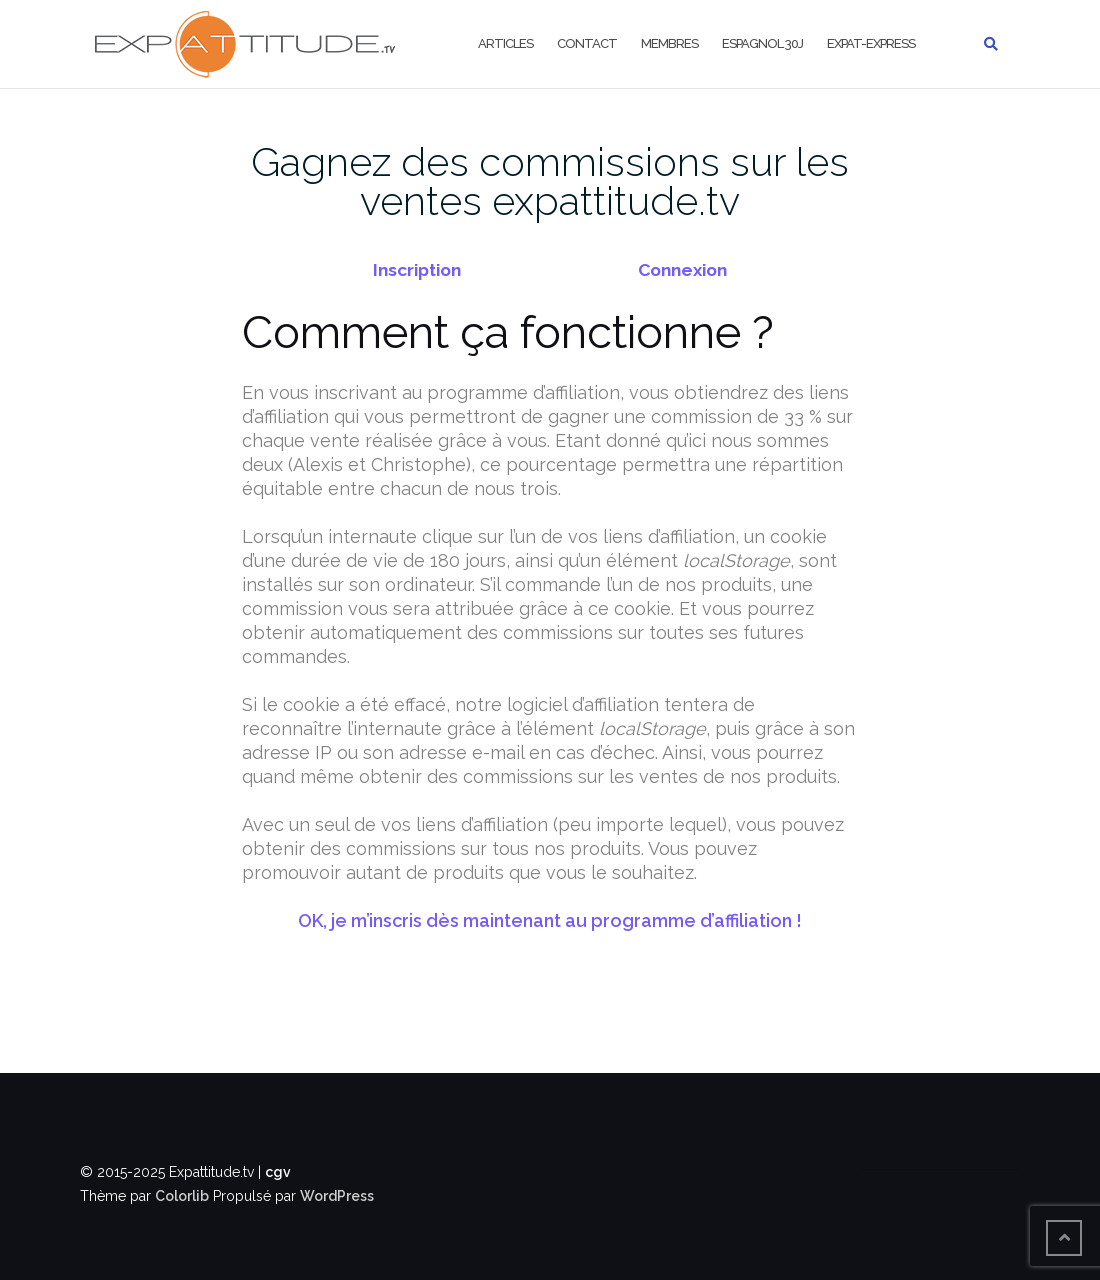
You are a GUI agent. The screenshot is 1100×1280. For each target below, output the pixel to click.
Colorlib (182, 1196)
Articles (505, 43)
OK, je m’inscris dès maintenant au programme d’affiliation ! (550, 920)
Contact (587, 43)
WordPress (337, 1196)
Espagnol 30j (762, 43)
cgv (278, 1172)
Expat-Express (871, 43)
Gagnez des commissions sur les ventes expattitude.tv (550, 181)
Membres (669, 43)
